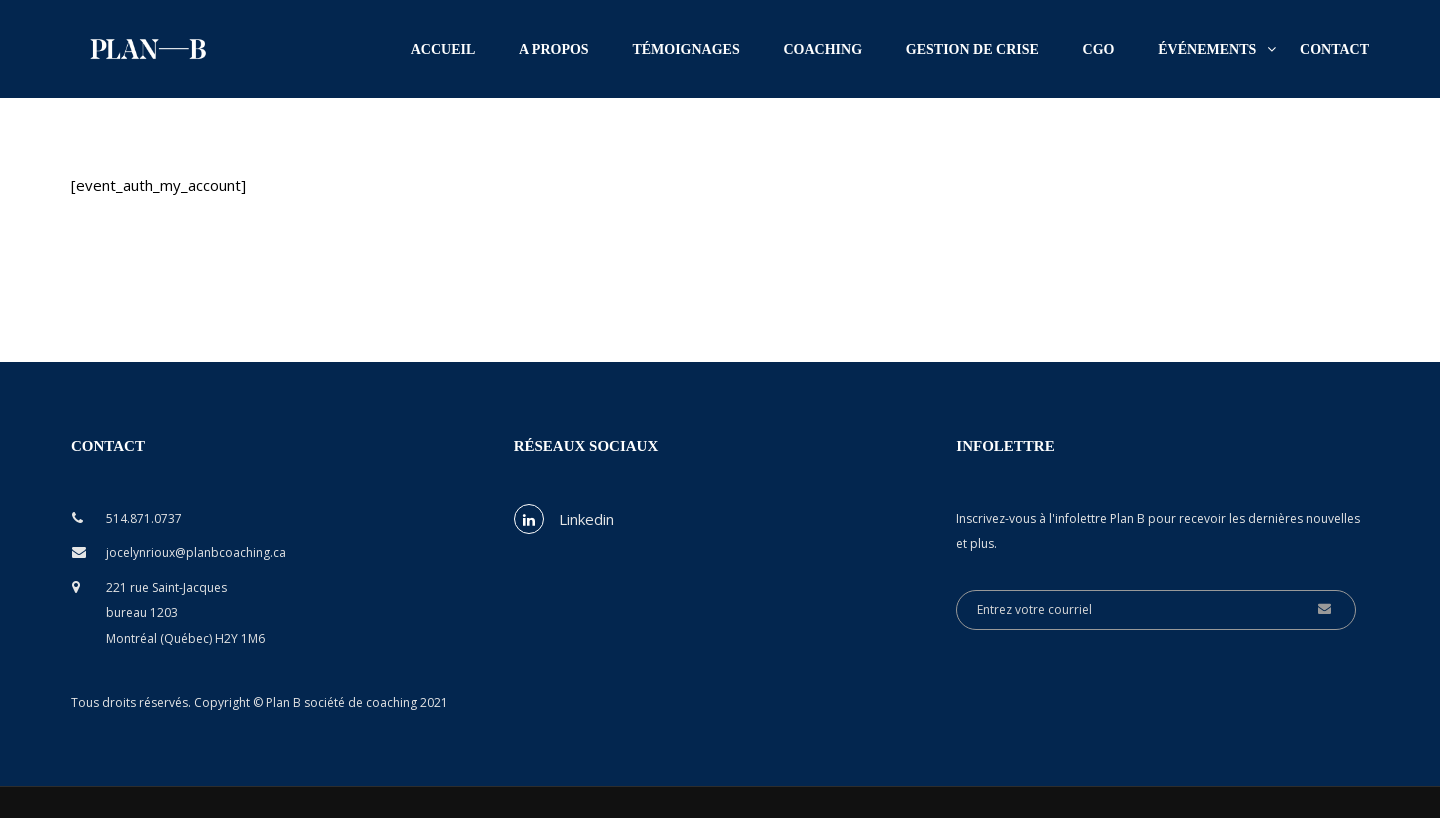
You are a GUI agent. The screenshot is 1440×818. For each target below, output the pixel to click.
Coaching (823, 49)
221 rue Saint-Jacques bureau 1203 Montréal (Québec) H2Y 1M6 (185, 613)
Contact (1334, 49)
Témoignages (685, 49)
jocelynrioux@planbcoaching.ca (196, 552)
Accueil (443, 49)
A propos (554, 49)
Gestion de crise (972, 49)
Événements (1207, 49)
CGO (1099, 49)
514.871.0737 (144, 518)
